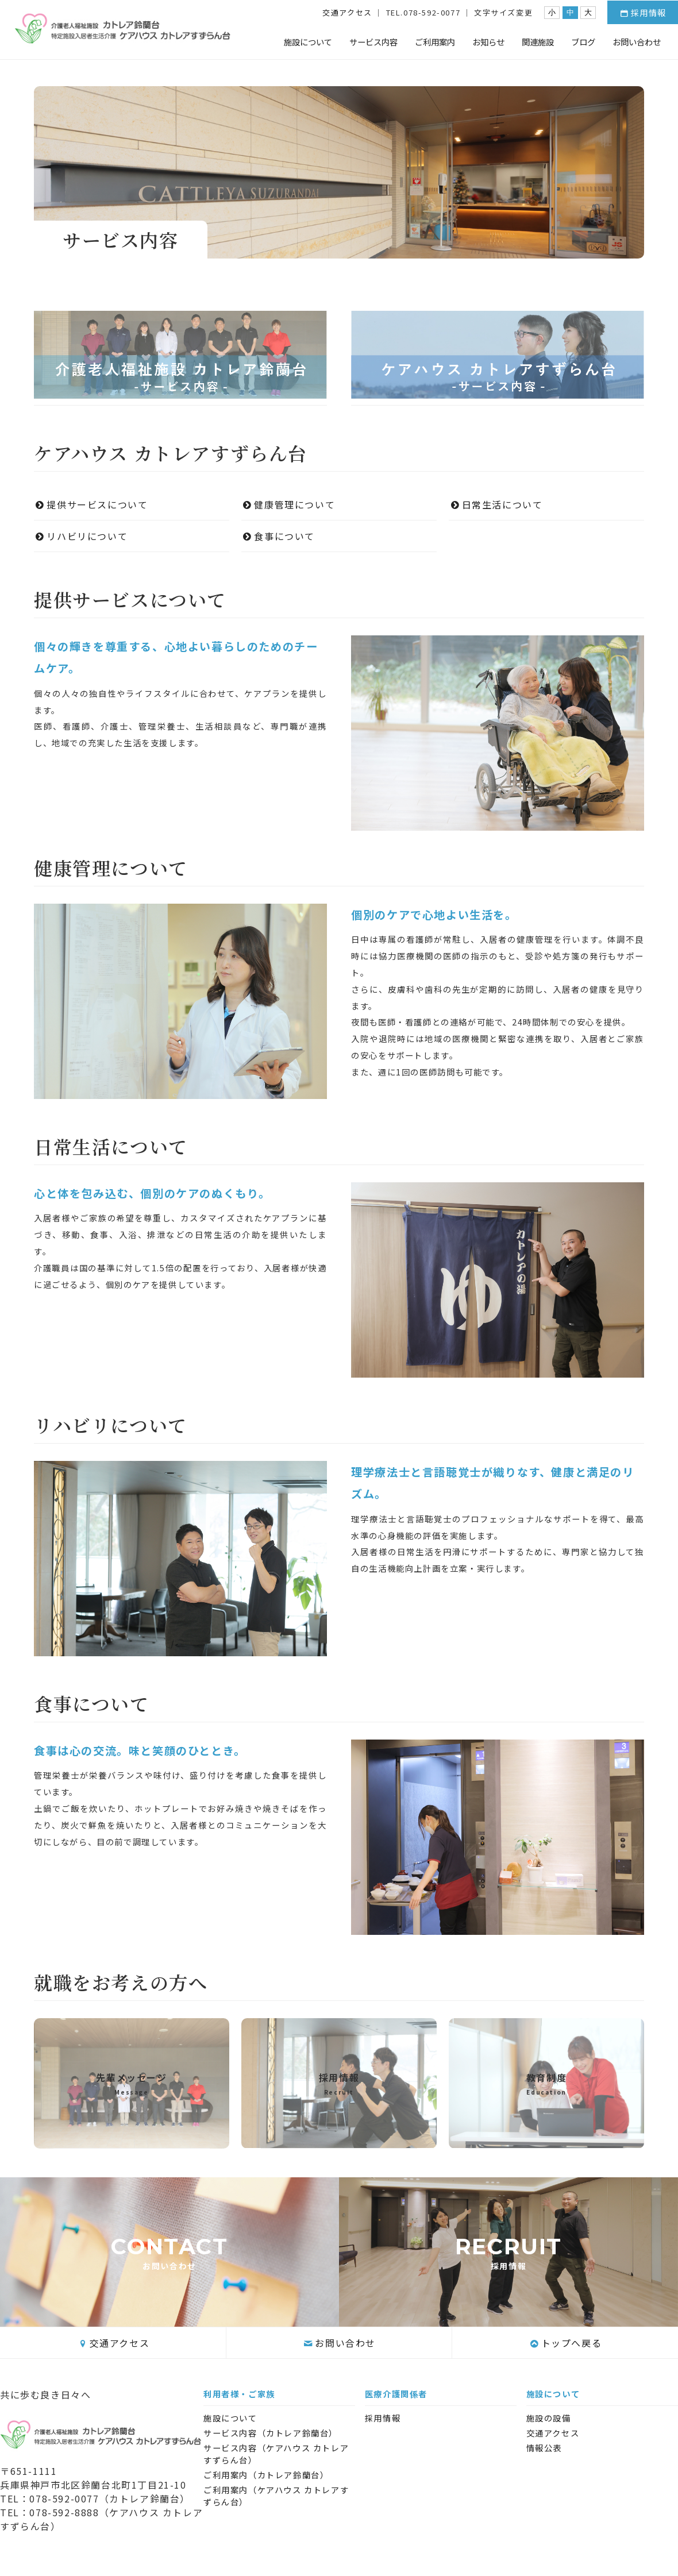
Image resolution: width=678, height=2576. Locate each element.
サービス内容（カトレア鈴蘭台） (270, 2433)
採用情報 (643, 12)
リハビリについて (86, 536)
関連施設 (538, 42)
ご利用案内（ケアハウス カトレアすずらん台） (276, 2496)
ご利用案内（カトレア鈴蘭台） (266, 2475)
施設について (308, 42)
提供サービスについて (91, 504)
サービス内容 (373, 42)
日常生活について (495, 504)
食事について (278, 536)
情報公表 (544, 2448)
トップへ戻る (565, 2343)
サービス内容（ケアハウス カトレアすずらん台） (276, 2454)
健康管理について (288, 504)
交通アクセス (347, 12)
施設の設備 (548, 2418)
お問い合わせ (636, 42)
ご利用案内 (435, 42)
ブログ (583, 42)
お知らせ (488, 42)
